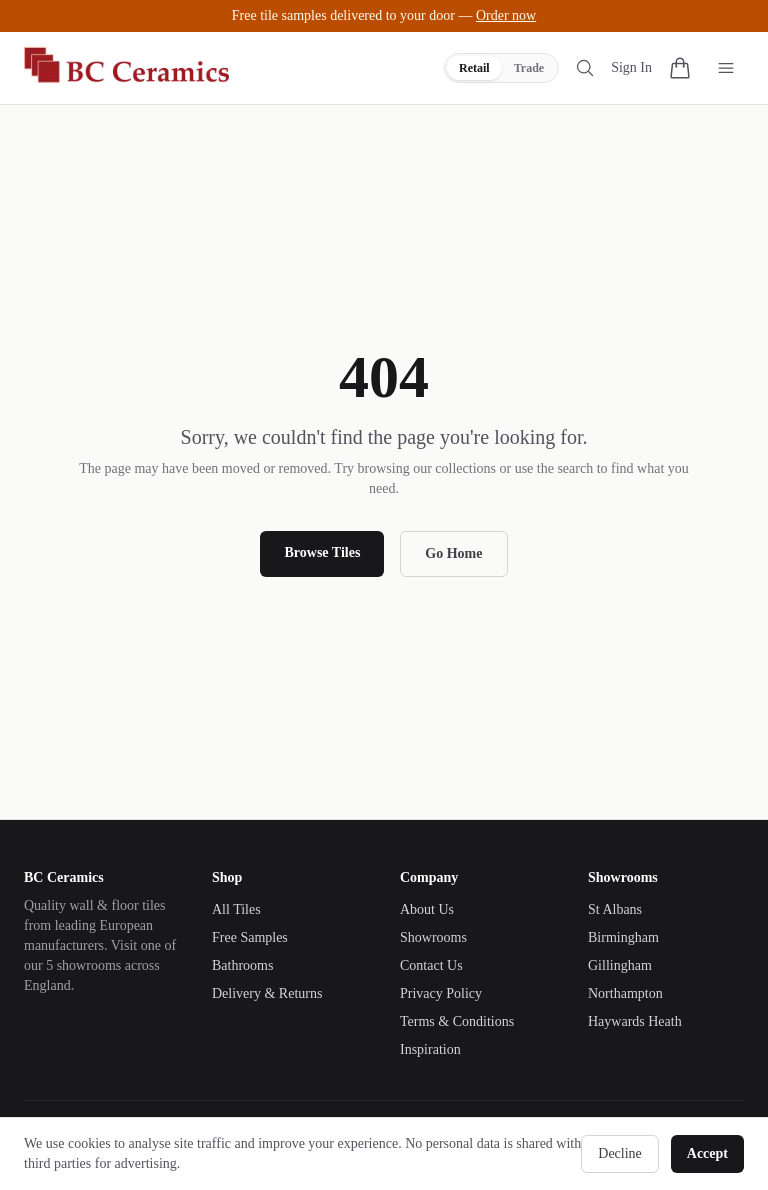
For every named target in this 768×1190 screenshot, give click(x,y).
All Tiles (236, 909)
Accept (707, 1153)
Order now (506, 15)
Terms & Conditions (457, 1021)
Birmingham (623, 937)
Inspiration (430, 1049)
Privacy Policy (441, 993)
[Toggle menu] (726, 68)
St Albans (615, 909)
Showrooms (433, 937)
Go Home (453, 553)
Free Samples (250, 937)
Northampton (625, 993)
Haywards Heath (635, 1021)
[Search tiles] (585, 68)
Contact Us (431, 965)
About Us (427, 909)
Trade (529, 68)
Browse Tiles (322, 552)
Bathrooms (242, 965)
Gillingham (620, 965)
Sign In (631, 67)
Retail (474, 68)
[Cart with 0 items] (680, 68)
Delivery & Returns (267, 993)
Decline (620, 1153)
